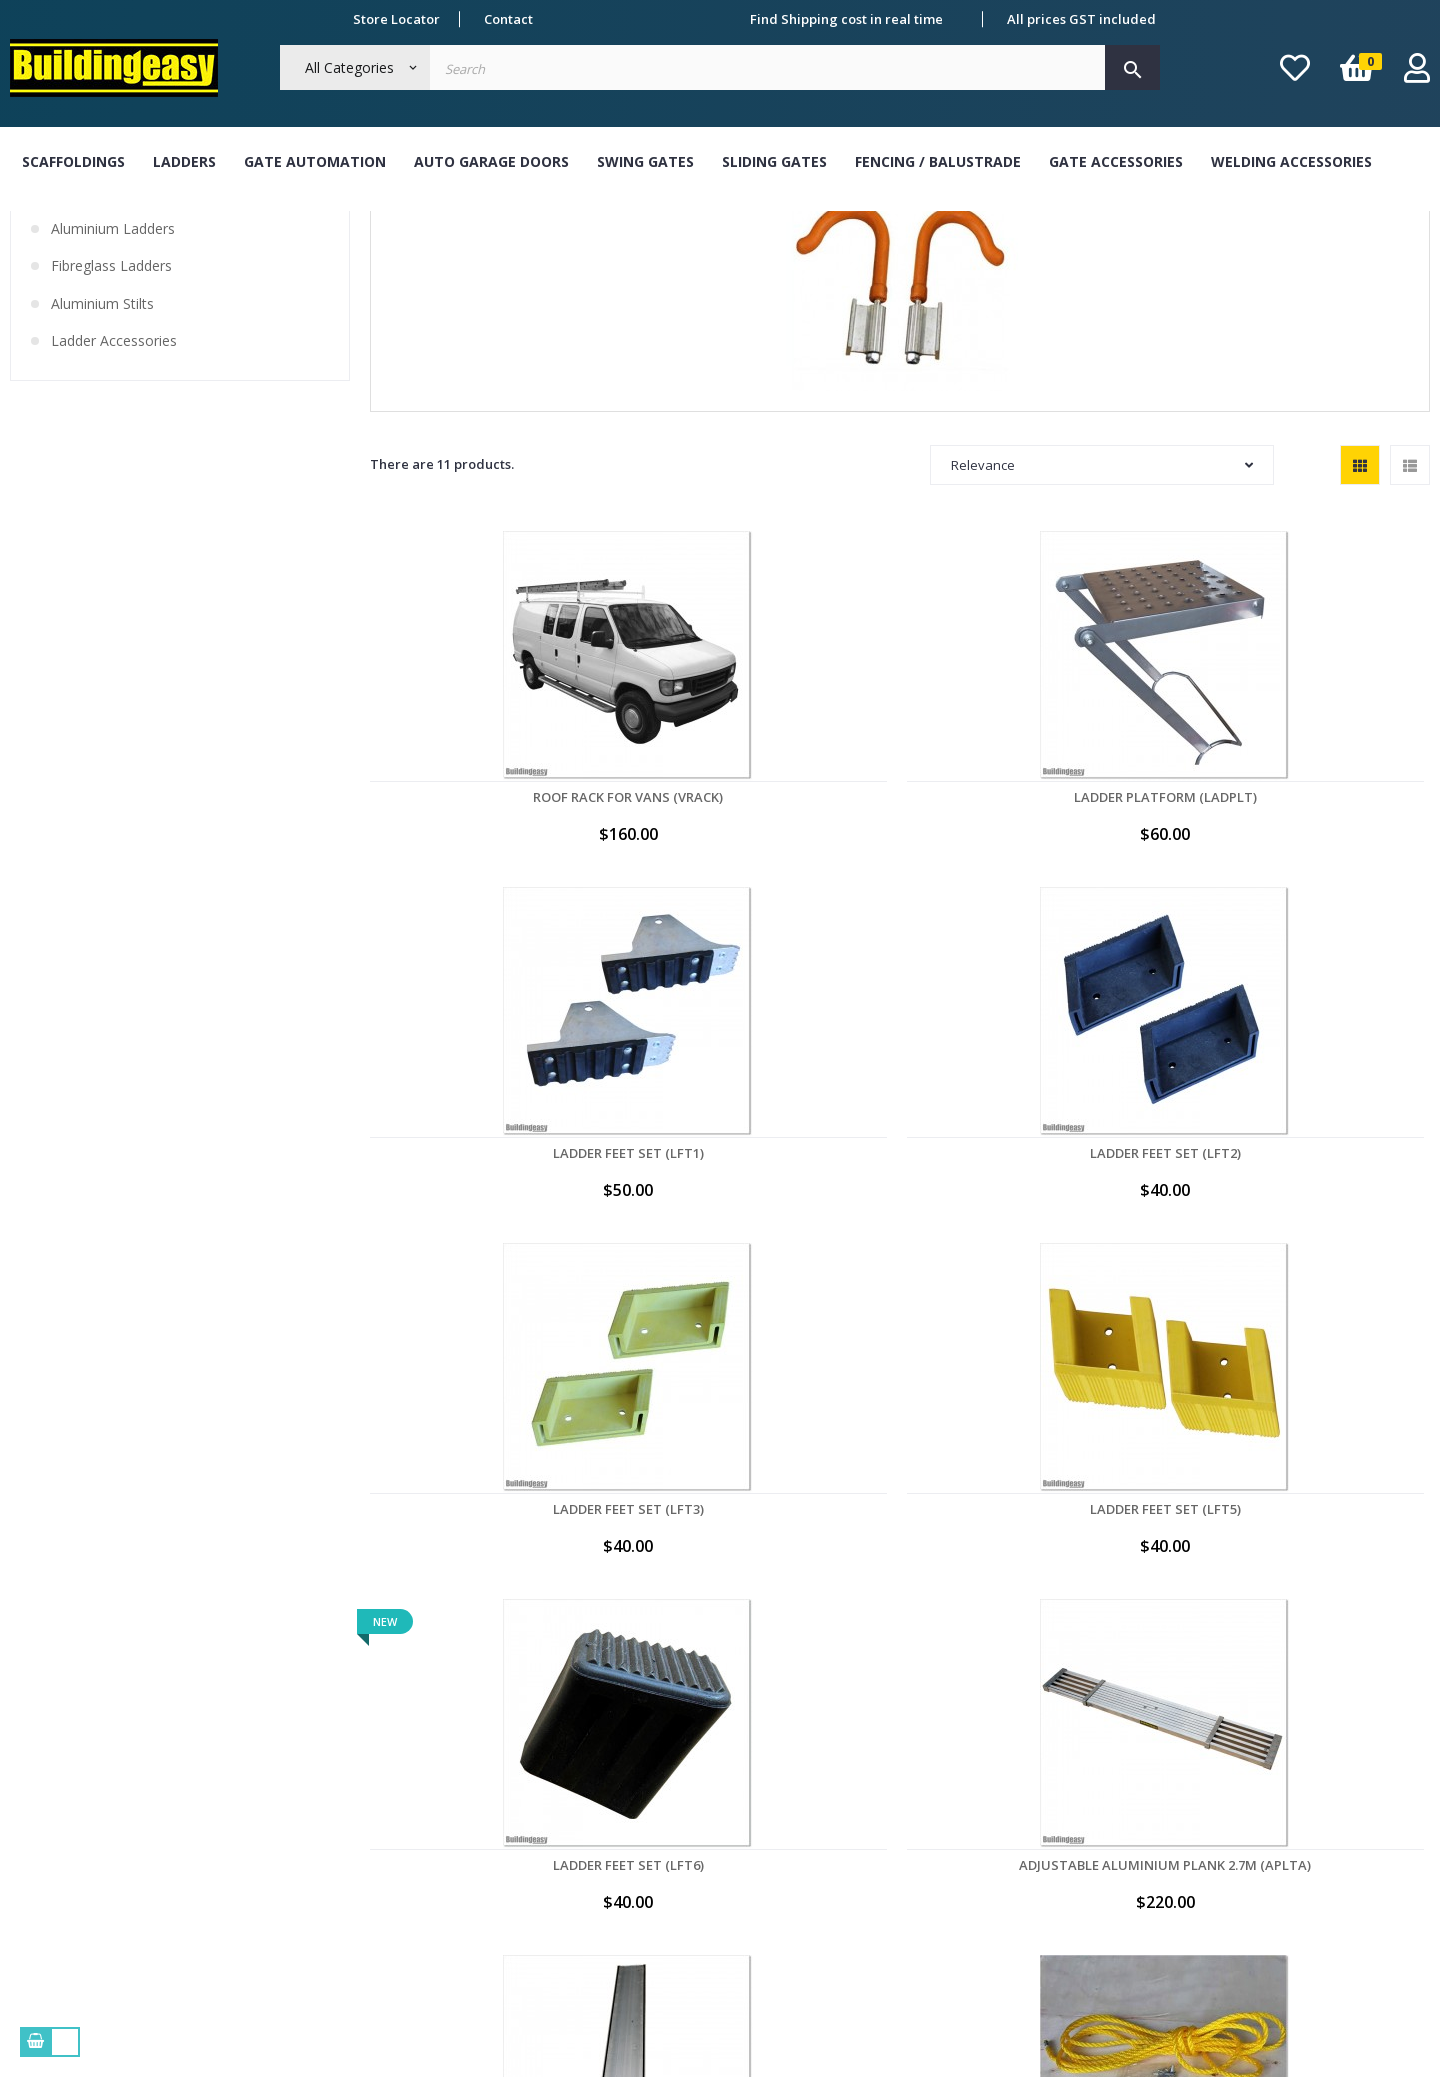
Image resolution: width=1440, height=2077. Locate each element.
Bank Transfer (631, 1743)
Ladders (184, 161)
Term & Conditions (357, 1782)
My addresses (918, 1820)
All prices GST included (1081, 19)
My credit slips (920, 1859)
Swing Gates (645, 161)
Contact (508, 19)
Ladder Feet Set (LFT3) (1332, 883)
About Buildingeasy (360, 1743)
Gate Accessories (1116, 161)
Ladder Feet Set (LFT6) (684, 1185)
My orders (906, 1743)
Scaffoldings (73, 161)
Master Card (625, 1859)
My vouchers (914, 1897)
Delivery (324, 1820)
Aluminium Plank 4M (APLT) (1116, 1185)
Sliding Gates (774, 161)
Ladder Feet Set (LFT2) (1116, 883)
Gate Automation (315, 161)
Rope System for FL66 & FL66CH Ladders (468, 1495)
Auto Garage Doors (491, 161)
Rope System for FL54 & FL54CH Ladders (1332, 1192)
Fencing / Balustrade (938, 161)
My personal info (927, 1782)
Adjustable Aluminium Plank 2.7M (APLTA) (900, 1192)
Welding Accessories (1291, 161)
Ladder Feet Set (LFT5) (468, 1185)
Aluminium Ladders (113, 369)
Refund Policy (341, 1859)
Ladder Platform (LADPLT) (684, 883)
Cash (601, 1782)
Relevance (1102, 606)
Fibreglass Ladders (111, 407)
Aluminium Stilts (102, 444)
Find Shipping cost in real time (846, 19)
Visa (599, 1820)
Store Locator (396, 19)
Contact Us (332, 1897)
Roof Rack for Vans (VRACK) (468, 883)
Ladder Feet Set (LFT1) (900, 883)
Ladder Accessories (114, 482)
